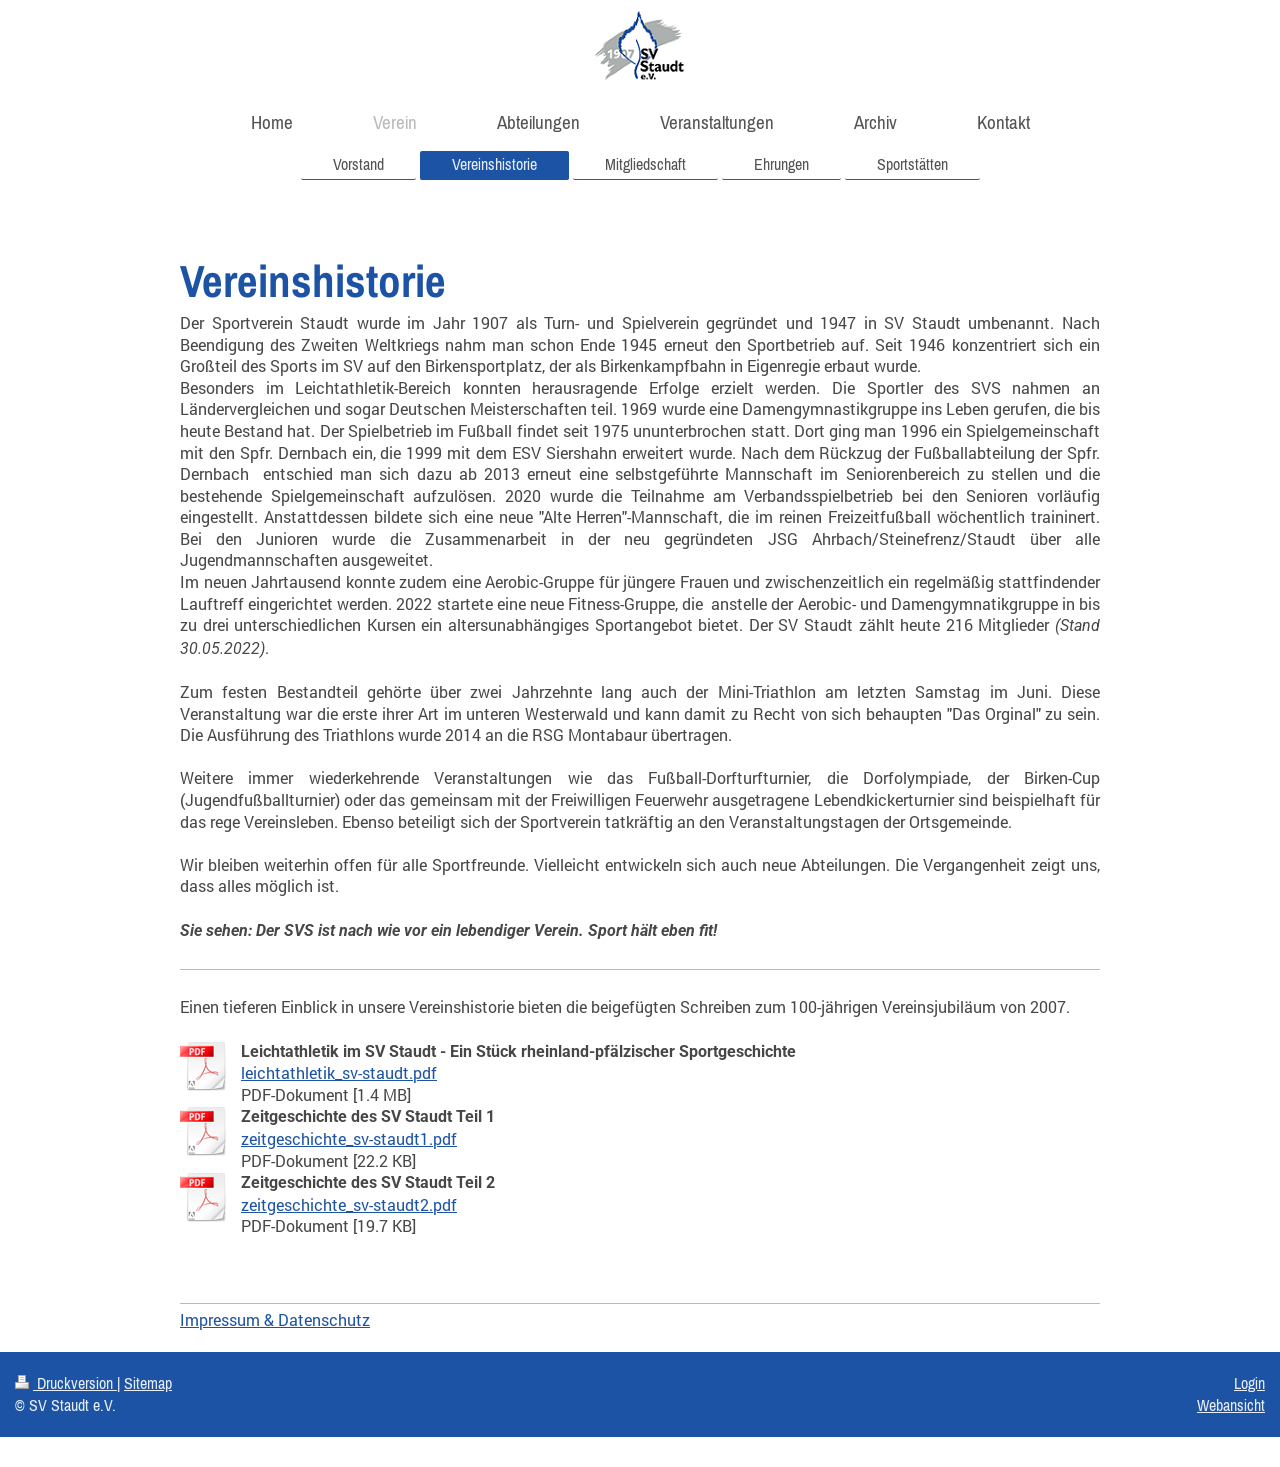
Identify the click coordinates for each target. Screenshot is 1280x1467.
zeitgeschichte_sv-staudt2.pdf (349, 1204)
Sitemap (148, 1383)
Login (1249, 1383)
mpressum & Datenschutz (277, 1319)
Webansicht (1231, 1405)
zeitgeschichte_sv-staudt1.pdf (349, 1138)
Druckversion (66, 1383)
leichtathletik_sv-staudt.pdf (339, 1072)
